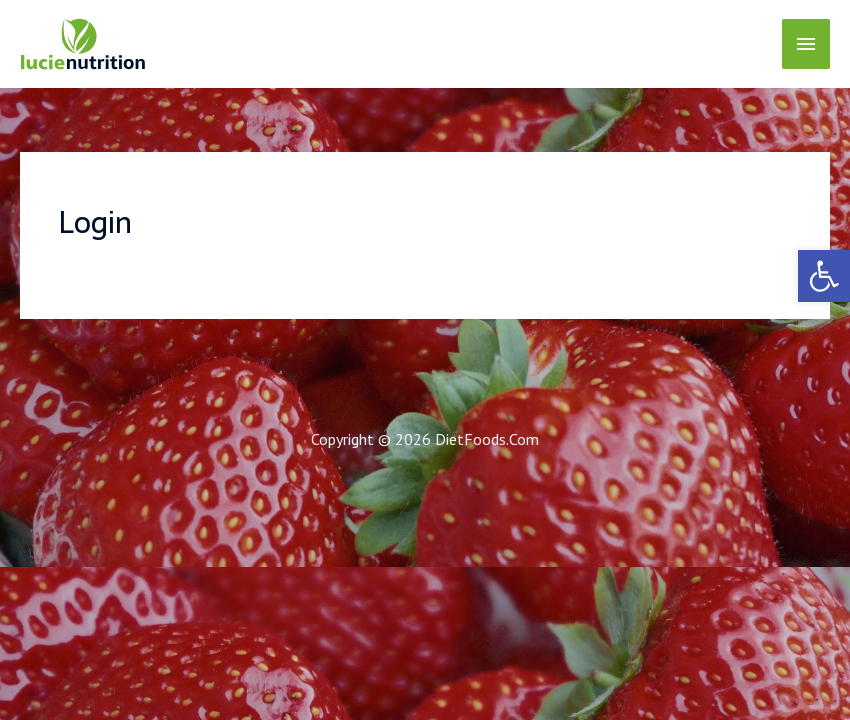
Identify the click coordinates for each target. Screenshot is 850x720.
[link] (824, 276)
